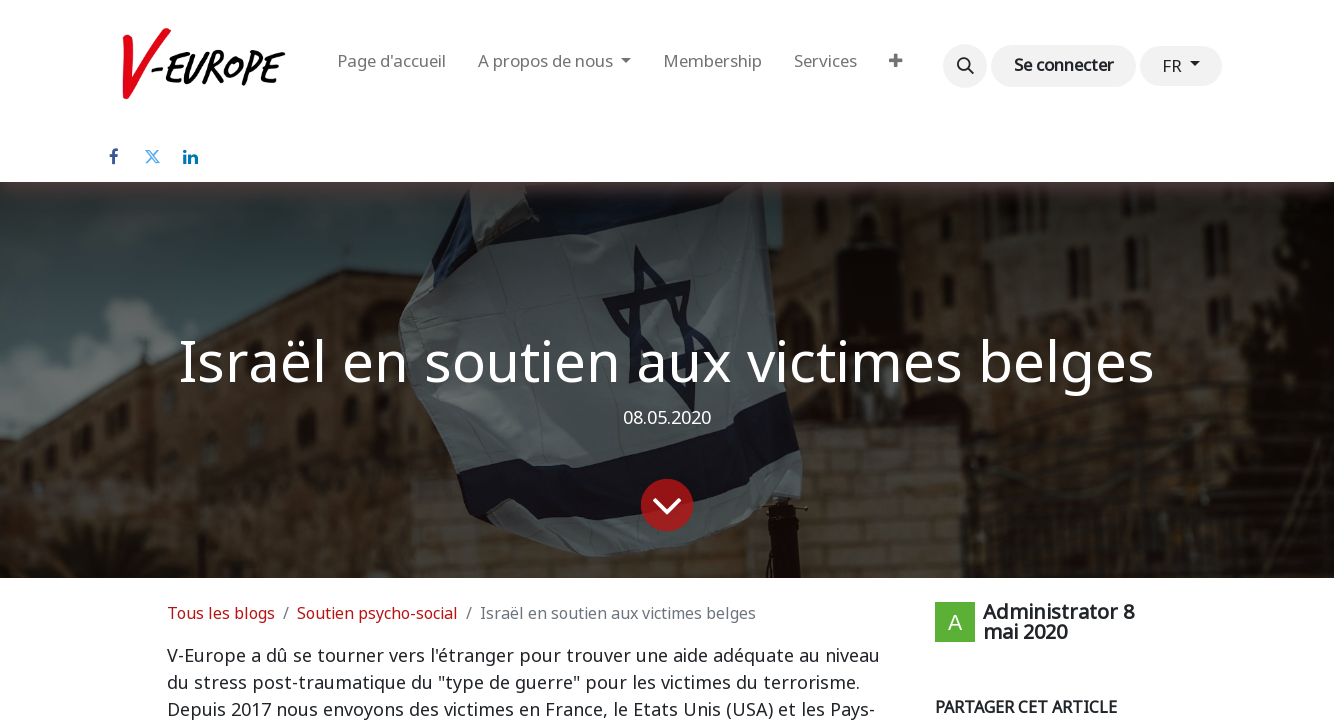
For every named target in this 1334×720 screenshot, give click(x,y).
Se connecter (1064, 65)
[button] (965, 66)
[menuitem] (391, 66)
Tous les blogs (221, 613)
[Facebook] (114, 157)
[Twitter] (152, 157)
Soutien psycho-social (377, 613)
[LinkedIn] (190, 157)
